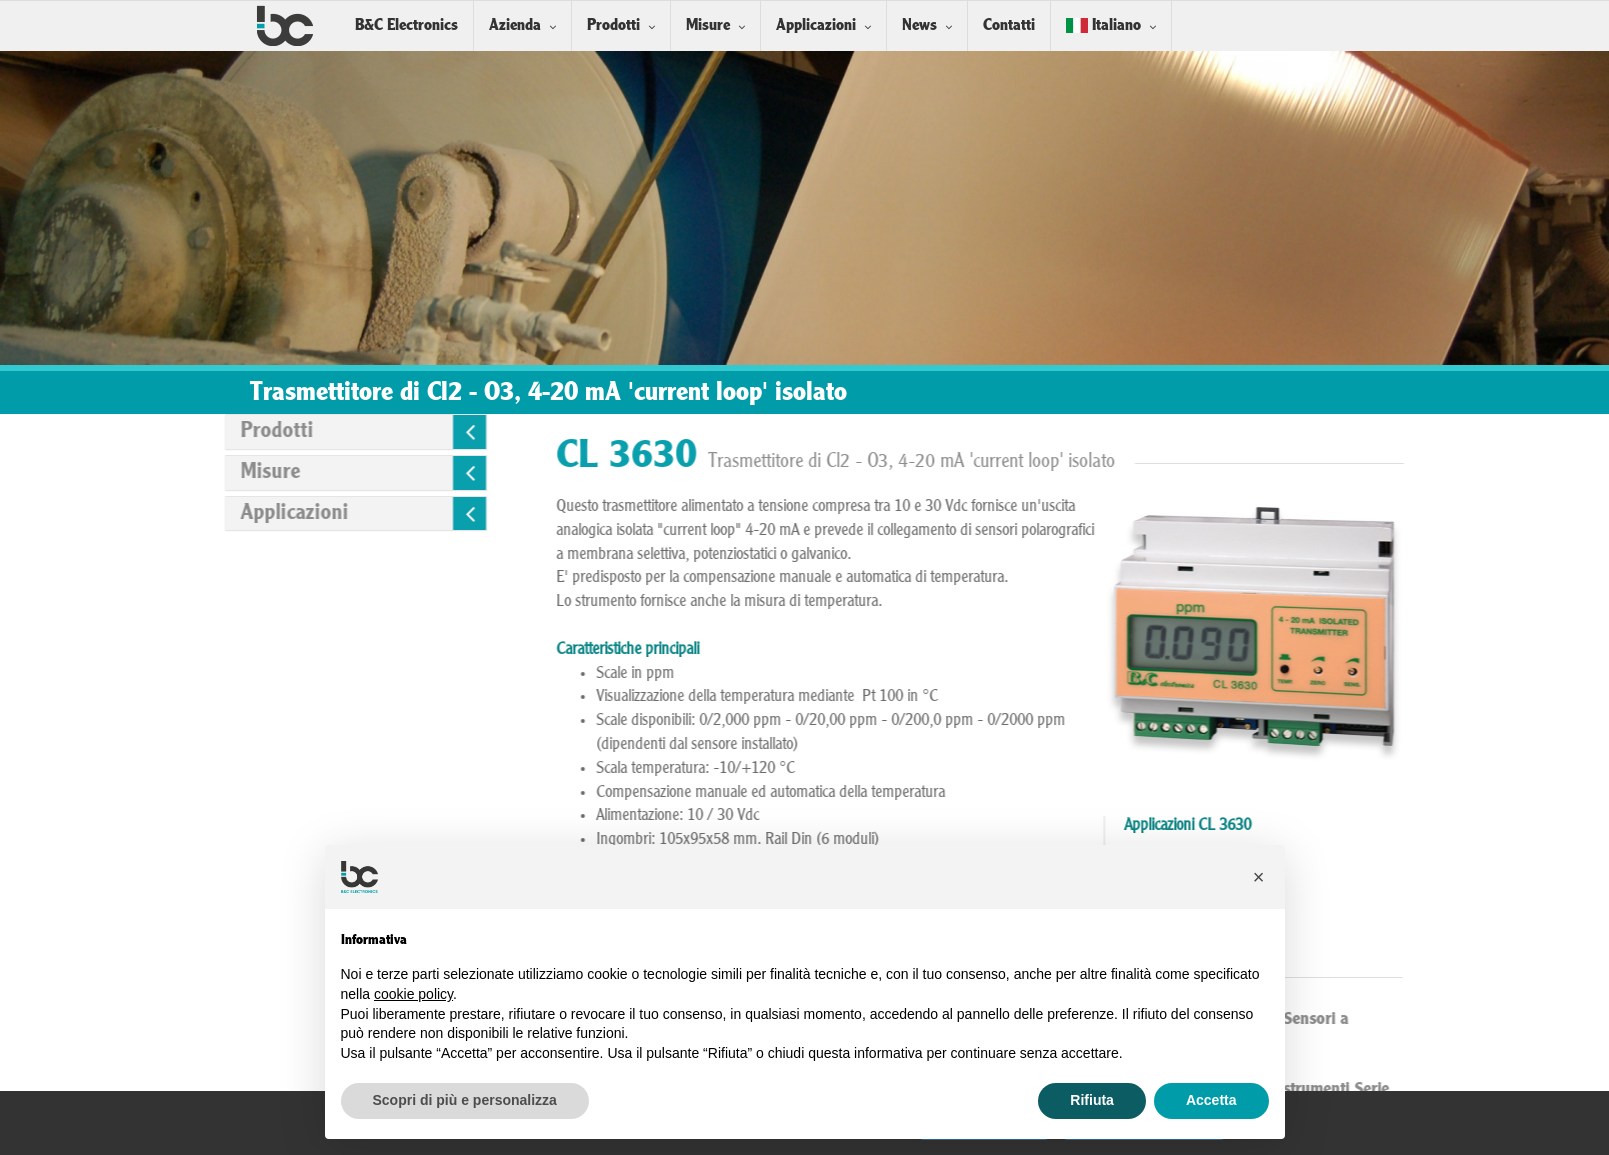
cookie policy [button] (413, 994)
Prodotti (613, 25)
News (919, 25)
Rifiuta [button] (1092, 1100)
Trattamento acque (1359, 929)
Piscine (1324, 905)
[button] (1259, 877)
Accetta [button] (1211, 1100)
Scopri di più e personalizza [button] (465, 1100)
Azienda (515, 25)
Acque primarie (1348, 857)
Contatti (1009, 25)
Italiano (1103, 25)
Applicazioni (816, 25)
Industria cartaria (1353, 881)
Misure (708, 25)
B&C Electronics (406, 25)
